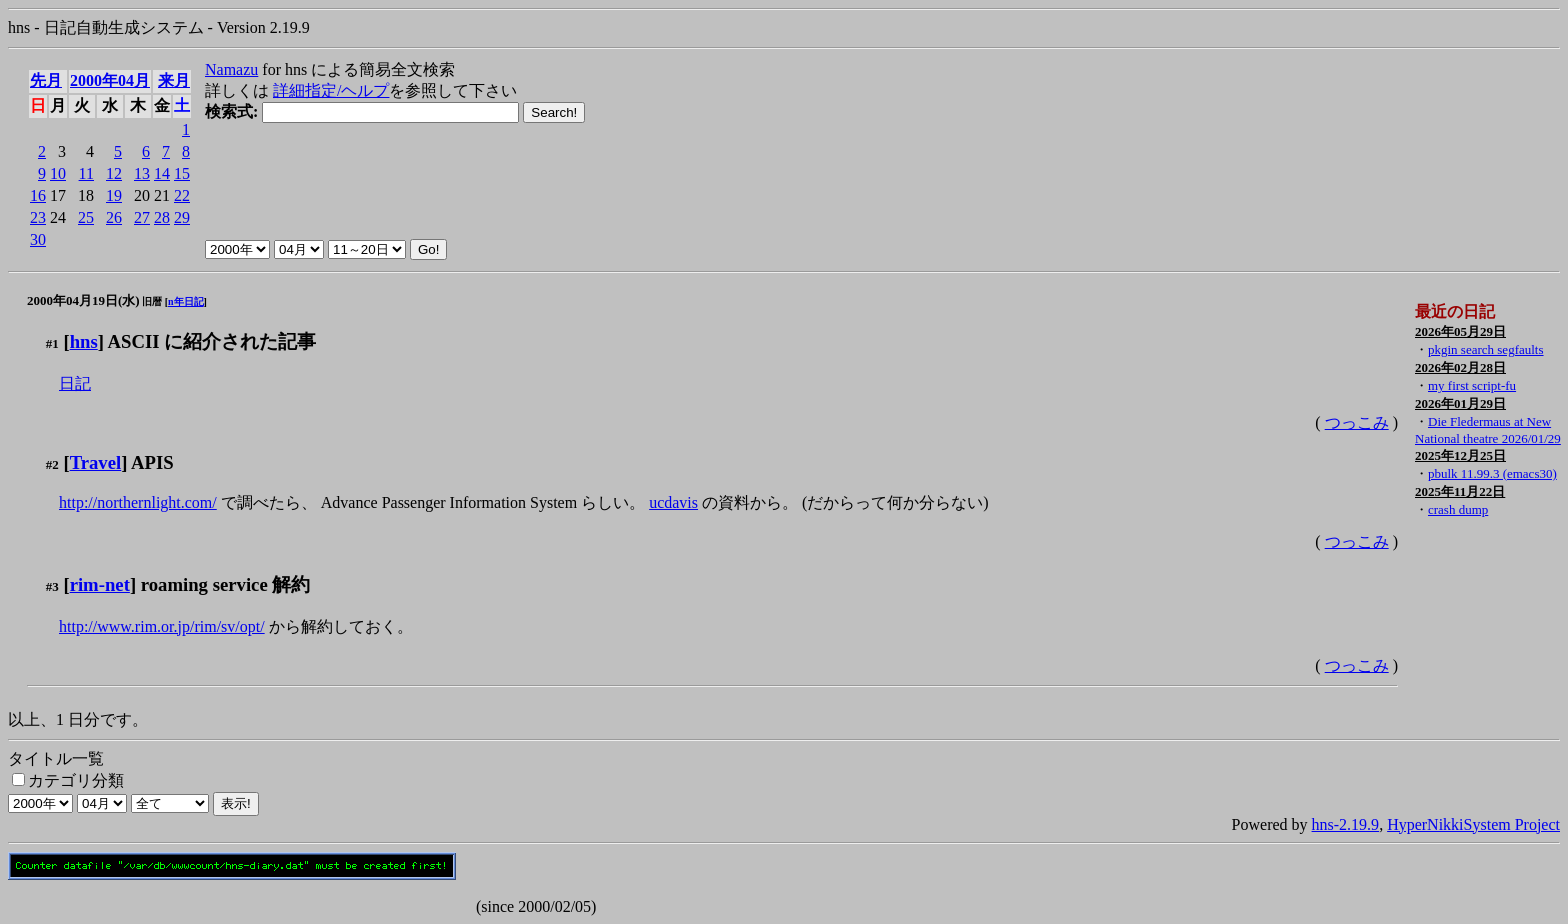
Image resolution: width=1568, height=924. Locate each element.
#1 (52, 343)
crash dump (1458, 509)
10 (58, 173)
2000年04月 (110, 80)
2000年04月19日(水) (83, 300)
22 (182, 195)
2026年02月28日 (1460, 367)
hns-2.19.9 (1346, 824)
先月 (46, 80)
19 (114, 195)
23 (38, 217)
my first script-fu (1472, 385)
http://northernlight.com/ (138, 502)
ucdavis (673, 502)
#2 (52, 464)
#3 (52, 586)
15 (182, 173)
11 (86, 173)
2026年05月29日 (1460, 331)
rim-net (100, 584)
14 (162, 173)
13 (142, 173)
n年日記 (186, 301)
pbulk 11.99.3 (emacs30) (1492, 473)
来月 (174, 80)
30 (38, 239)
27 (142, 217)
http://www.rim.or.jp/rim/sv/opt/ (162, 626)
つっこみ (1357, 422)
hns (84, 341)
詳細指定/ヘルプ (331, 90)
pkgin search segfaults (1486, 349)
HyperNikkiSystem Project (1473, 824)
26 (114, 217)
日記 (75, 383)
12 (114, 173)
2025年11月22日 (1460, 491)
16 (38, 195)
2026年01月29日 (1460, 403)
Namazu (231, 69)
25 (86, 217)
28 (162, 217)
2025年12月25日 (1460, 455)
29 (182, 217)
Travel (96, 462)
